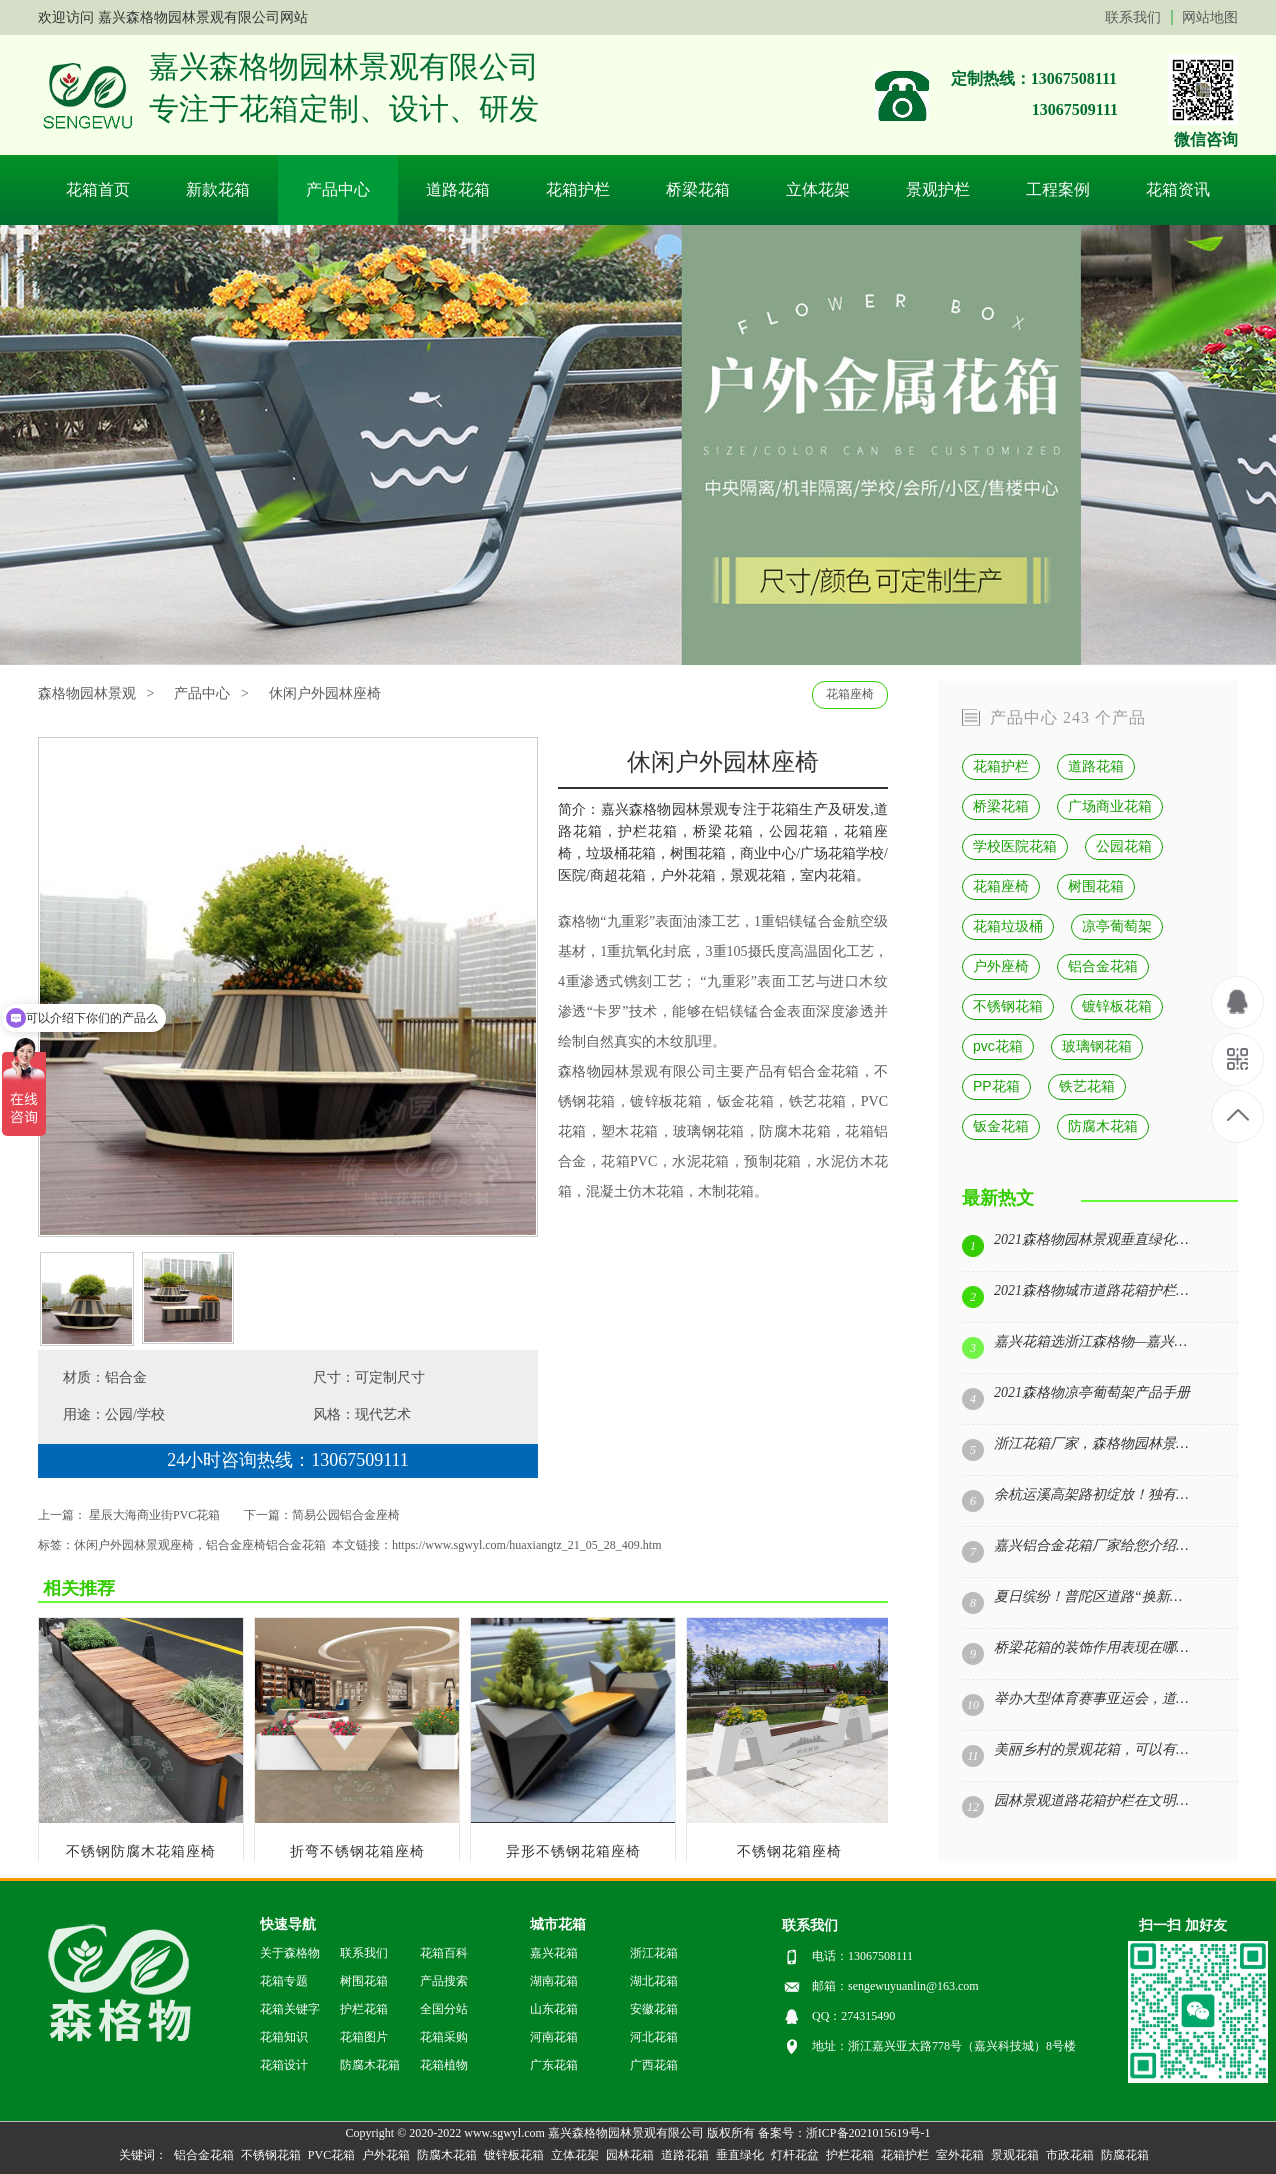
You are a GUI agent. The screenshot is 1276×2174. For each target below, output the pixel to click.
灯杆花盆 (795, 2155)
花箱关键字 (290, 2009)
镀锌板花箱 (666, 1101)
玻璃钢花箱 (709, 1131)
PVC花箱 (331, 2155)
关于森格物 (290, 1953)
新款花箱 (218, 189)
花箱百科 (444, 1953)
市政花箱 (1070, 2155)
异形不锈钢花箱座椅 (573, 1851)
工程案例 (1058, 189)
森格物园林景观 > (96, 693)
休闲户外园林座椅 (325, 693)
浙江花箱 (654, 1953)
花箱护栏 (578, 189)
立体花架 (818, 189)
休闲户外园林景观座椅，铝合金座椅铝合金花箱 (200, 1545)
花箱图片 (364, 2037)
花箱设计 (284, 2065)
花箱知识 (284, 2037)
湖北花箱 (654, 1981)
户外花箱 (386, 2155)
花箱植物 (444, 2065)
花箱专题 (284, 1981)
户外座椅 (1001, 966)
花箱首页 (98, 189)
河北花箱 (654, 2037)
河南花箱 (554, 2037)
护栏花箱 (364, 2009)
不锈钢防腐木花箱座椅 (141, 1851)
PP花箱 (996, 1086)
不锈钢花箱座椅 (789, 1851)
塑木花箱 (629, 1131)
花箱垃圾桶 (1008, 926)
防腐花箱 (1125, 2155)
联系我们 (1133, 17)
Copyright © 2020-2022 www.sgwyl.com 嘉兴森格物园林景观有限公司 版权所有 (549, 2133)
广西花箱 (654, 2065)
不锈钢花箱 (1008, 1006)
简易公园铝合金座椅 (346, 1515)
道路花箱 (458, 189)
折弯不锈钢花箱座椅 (357, 1851)
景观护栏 (938, 189)
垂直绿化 (740, 2155)
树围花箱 (1096, 886)
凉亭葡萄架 (1117, 926)
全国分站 (444, 2009)
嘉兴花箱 (554, 1953)
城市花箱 (558, 1924)
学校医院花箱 (1015, 846)
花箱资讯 (1178, 189)
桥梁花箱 (698, 189)
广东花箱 (554, 2065)
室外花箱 (960, 2155)
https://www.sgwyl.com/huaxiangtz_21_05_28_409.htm (527, 1545)
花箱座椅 (850, 694)
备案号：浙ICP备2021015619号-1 (844, 2133)
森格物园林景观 (608, 1071)
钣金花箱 (1001, 1126)
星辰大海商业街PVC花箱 (154, 1515)
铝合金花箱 (824, 1071)
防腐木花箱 (795, 1131)
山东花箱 (554, 2009)
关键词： (143, 2155)
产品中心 (338, 189)
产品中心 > (211, 693)
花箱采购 (444, 2037)
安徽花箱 (654, 2009)
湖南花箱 (554, 1981)
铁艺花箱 (818, 1101)
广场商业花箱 (1110, 806)
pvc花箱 (998, 1046)
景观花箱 (1015, 2155)
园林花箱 (630, 2155)
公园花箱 (1124, 846)
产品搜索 (444, 1981)
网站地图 (1210, 17)
